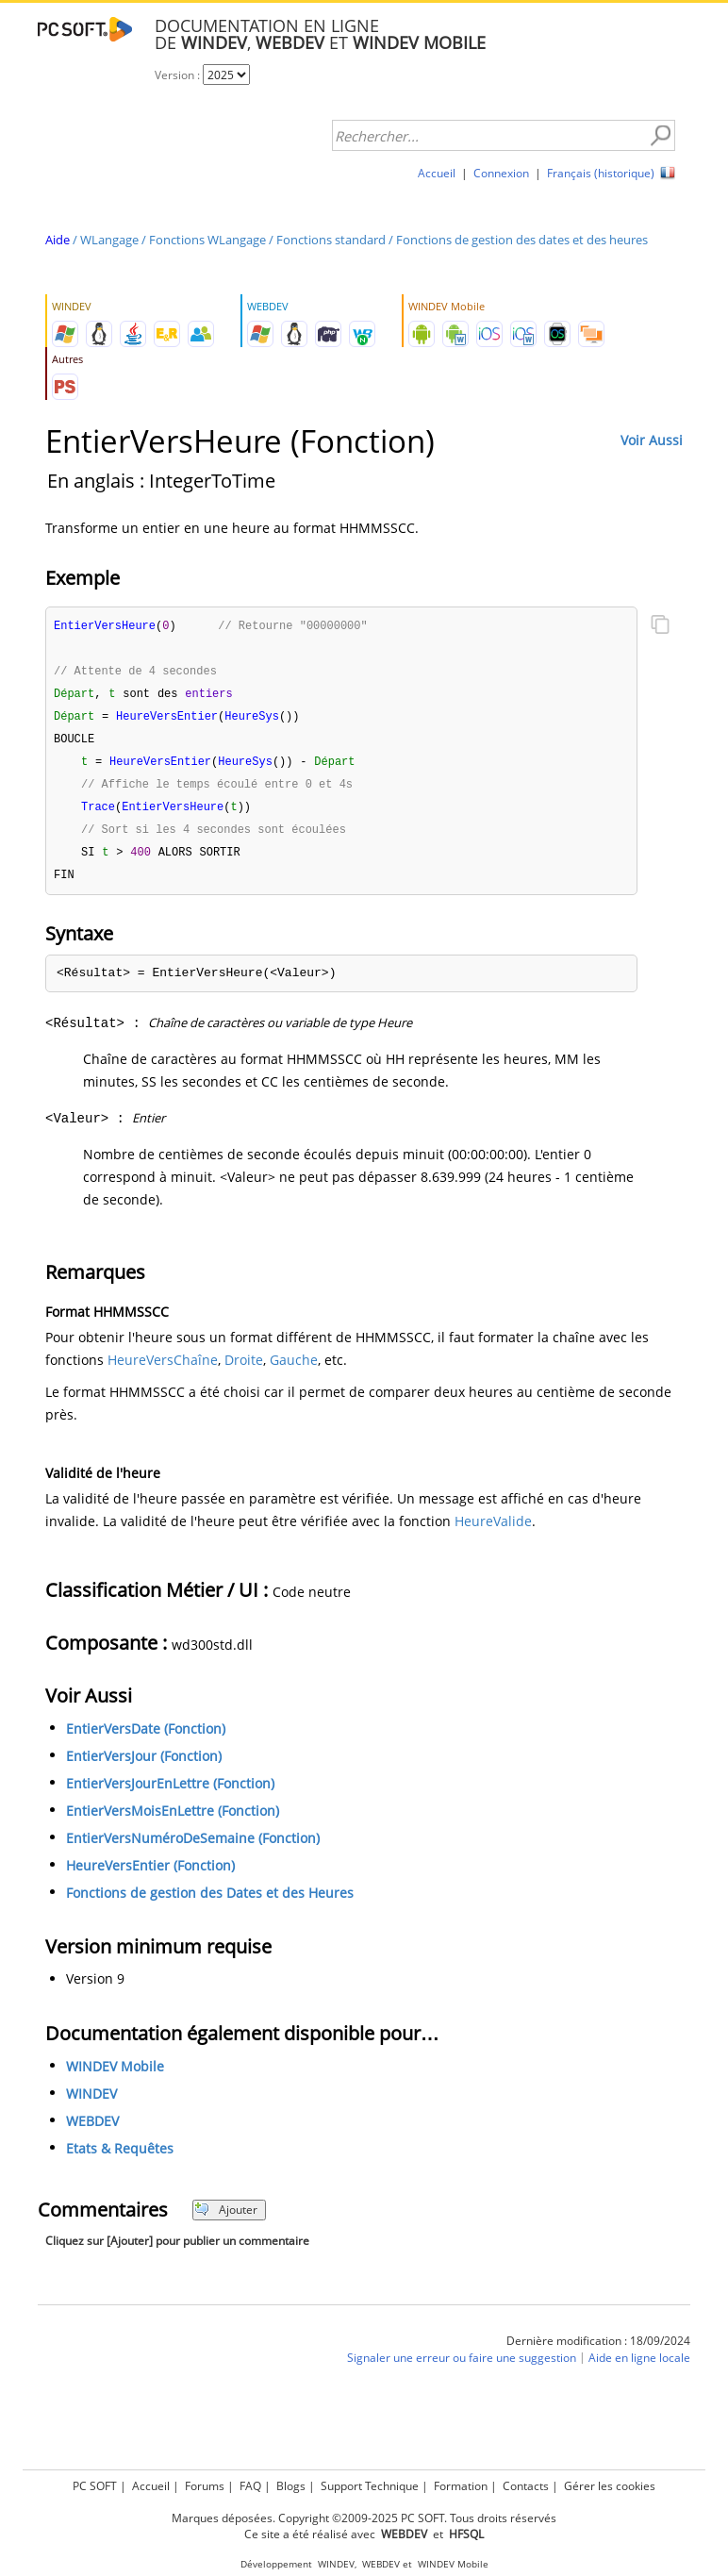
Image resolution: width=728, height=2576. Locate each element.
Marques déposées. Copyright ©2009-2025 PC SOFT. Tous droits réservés (364, 2518)
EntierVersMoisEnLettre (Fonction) (172, 1821)
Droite (243, 1370)
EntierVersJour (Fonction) (144, 1766)
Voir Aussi (651, 440)
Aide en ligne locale (639, 2368)
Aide (57, 239)
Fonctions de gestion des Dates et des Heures (210, 1903)
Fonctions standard (331, 239)
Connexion (501, 173)
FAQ (250, 2486)
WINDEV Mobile (115, 2077)
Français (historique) (600, 173)
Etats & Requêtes (120, 2159)
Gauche (294, 1370)
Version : (179, 75)
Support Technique (370, 2486)
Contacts (526, 2486)
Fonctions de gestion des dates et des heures (522, 239)
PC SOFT (95, 2486)
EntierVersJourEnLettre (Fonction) (170, 1794)
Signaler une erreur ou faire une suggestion (461, 2368)
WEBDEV (92, 2131)
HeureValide (493, 1531)
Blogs (291, 2486)
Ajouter (225, 2220)
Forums (204, 2486)
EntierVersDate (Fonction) (145, 1739)
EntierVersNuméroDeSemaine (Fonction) (193, 1848)
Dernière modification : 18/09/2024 (598, 2351)
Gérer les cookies (609, 2486)
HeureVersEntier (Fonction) (150, 1876)
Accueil (436, 173)
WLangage (109, 239)
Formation (461, 2486)
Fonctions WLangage (207, 239)
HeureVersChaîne (163, 1370)
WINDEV (91, 2104)
